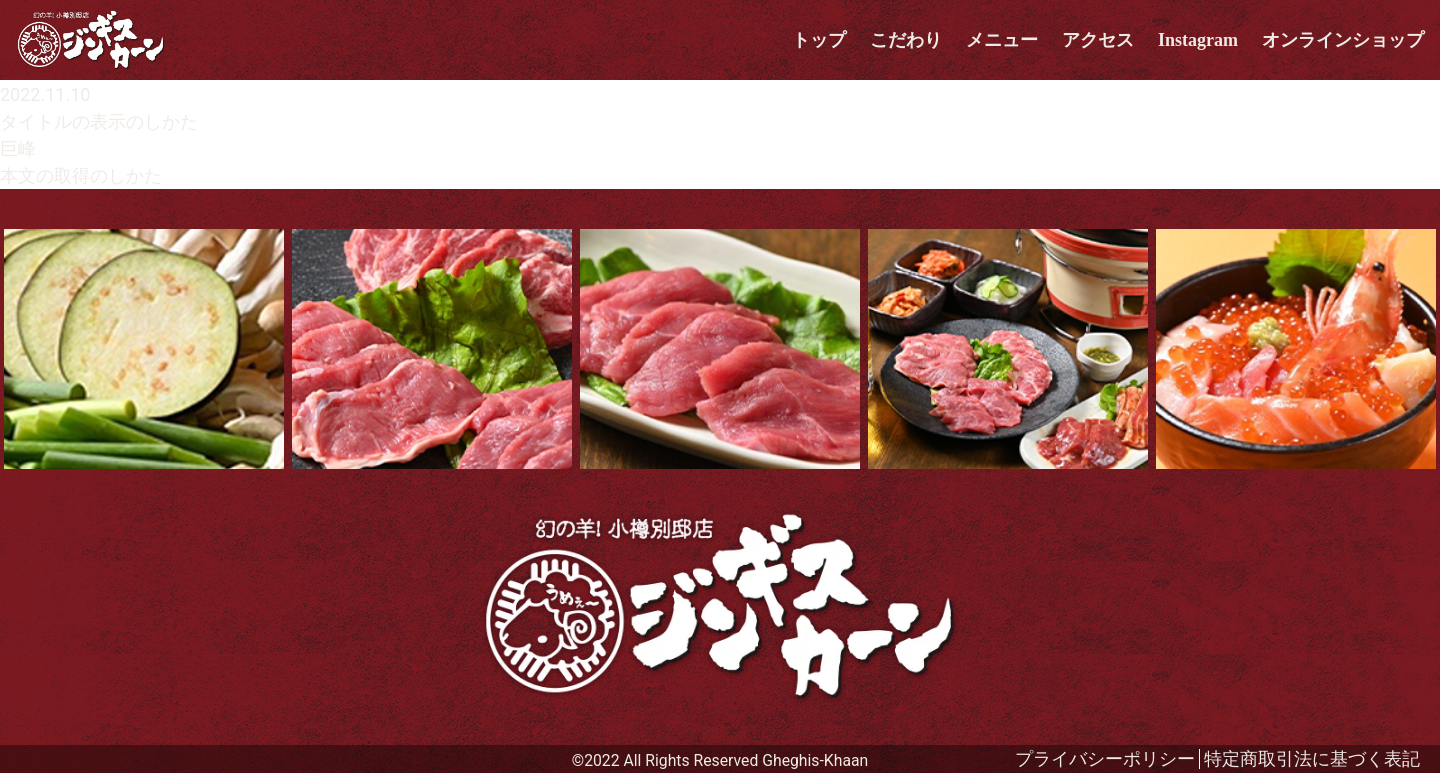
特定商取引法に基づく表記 (1312, 758)
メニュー (1002, 40)
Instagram (1198, 40)
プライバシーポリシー (1105, 758)
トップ (819, 40)
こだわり (906, 40)
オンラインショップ (1343, 40)
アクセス (1098, 40)
